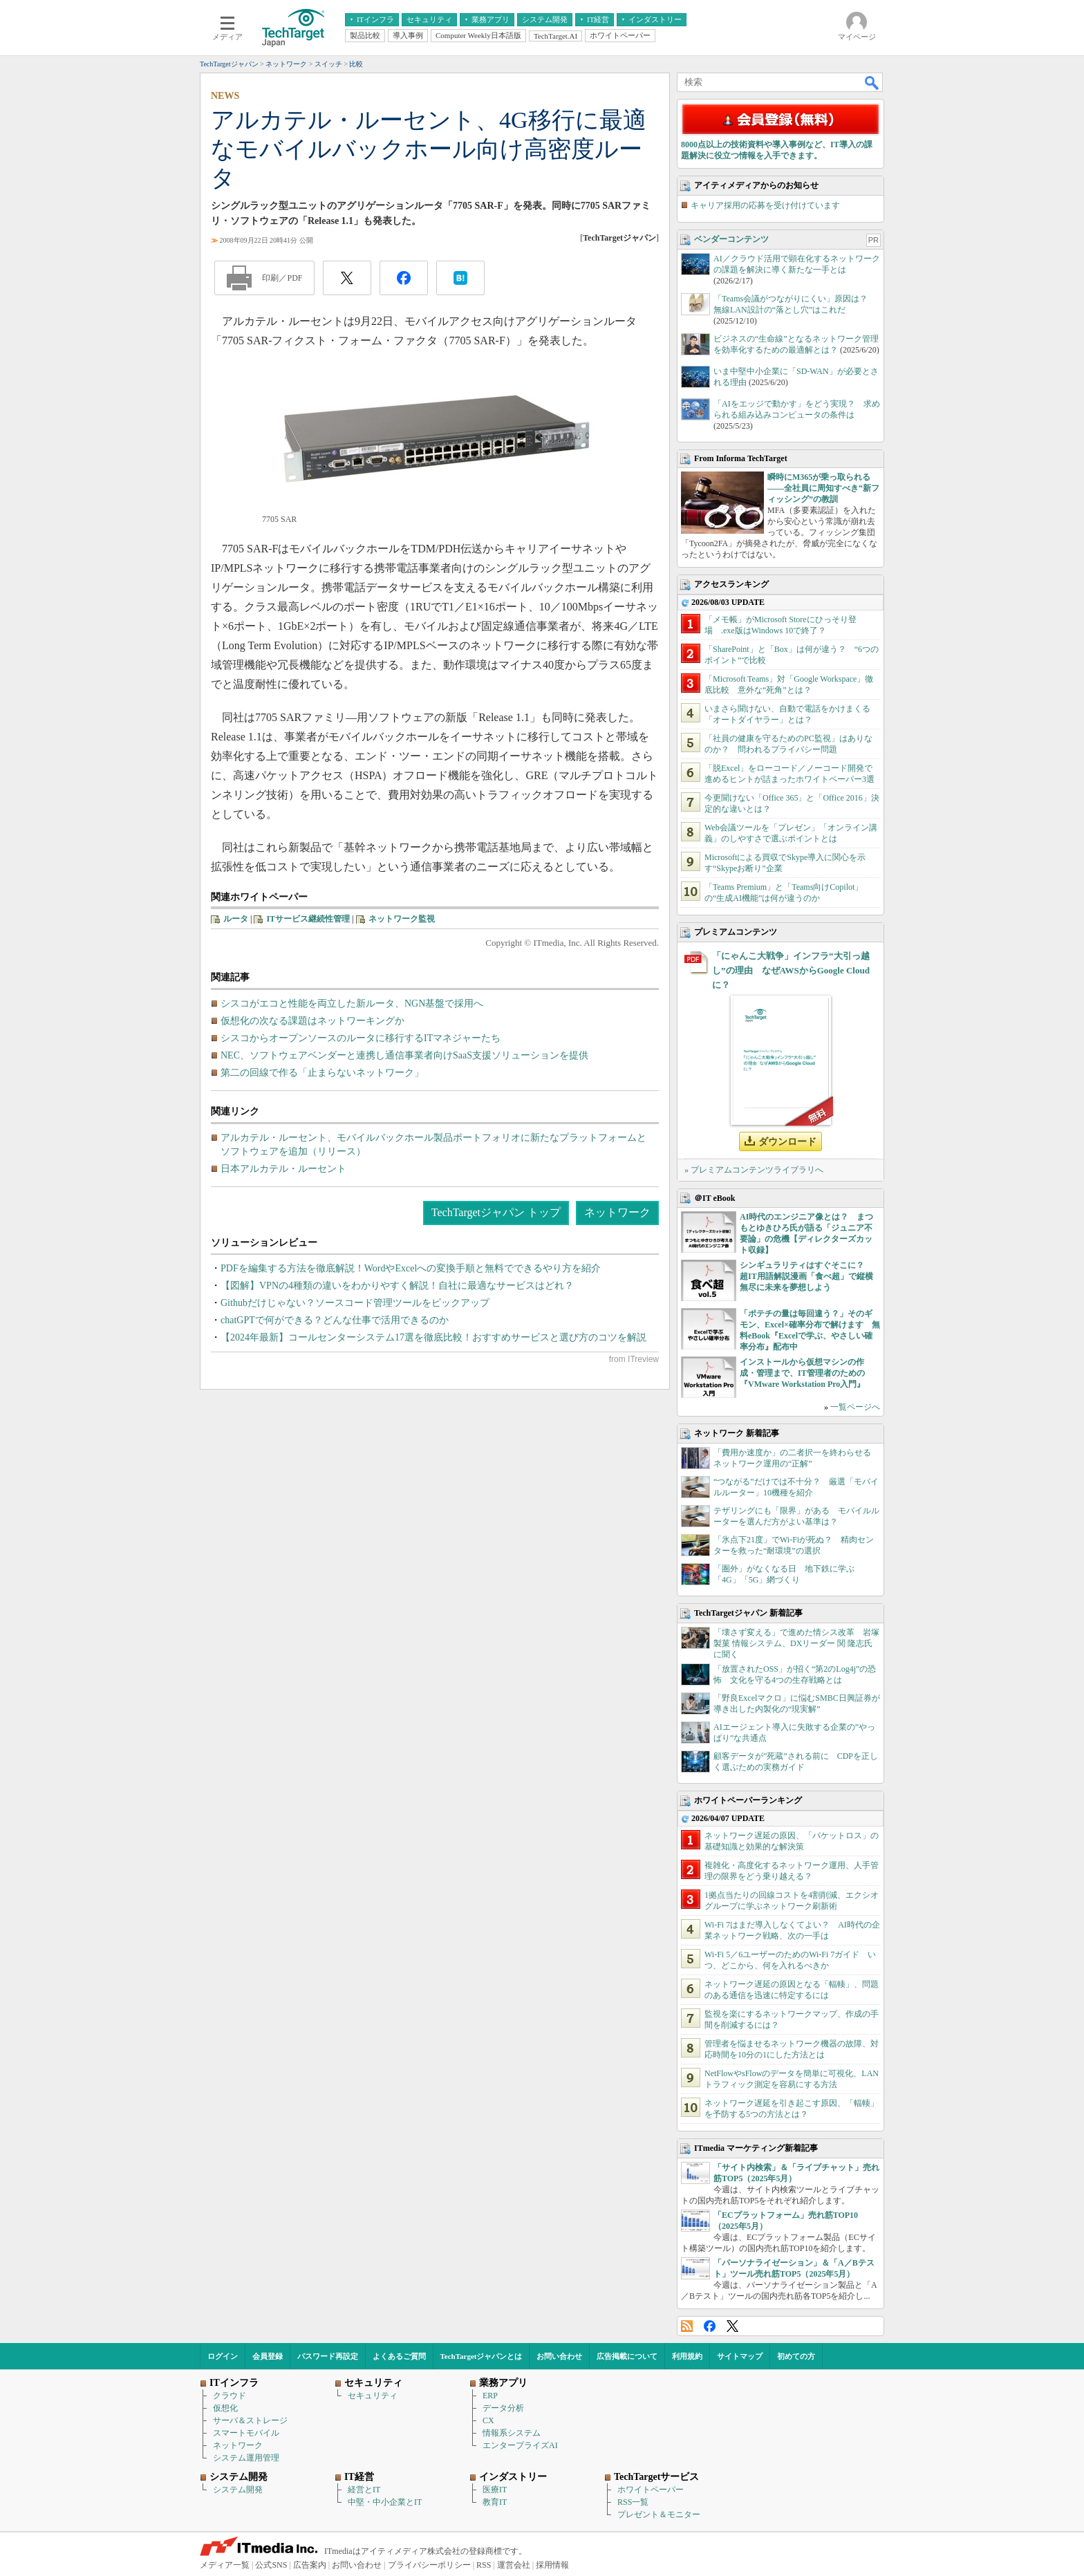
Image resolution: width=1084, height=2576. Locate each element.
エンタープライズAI (520, 2445)
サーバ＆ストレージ (250, 2420)
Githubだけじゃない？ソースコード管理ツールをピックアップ (355, 1303)
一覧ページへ (855, 1407)
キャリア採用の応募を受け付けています (765, 205)
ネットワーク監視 (401, 919)
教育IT (495, 2502)
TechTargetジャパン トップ (496, 1212)
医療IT (495, 2489)
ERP (490, 2395)
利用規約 (687, 2356)
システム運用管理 (246, 2458)
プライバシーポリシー (429, 2565)
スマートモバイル (246, 2433)
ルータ (235, 919)
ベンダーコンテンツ (731, 239)
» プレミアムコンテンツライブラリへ (753, 1170)
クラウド (229, 2395)
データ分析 (503, 2408)
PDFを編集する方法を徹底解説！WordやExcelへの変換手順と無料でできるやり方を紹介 (411, 1268)
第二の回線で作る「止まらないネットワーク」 (322, 1072)
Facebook (710, 2326)
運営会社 (513, 2565)
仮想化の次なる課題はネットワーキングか (312, 1021)
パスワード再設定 (327, 2356)
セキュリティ (373, 2395)
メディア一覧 (225, 2565)
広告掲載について (627, 2356)
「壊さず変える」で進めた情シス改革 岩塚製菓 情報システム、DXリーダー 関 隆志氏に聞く (796, 1643)
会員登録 (267, 2356)
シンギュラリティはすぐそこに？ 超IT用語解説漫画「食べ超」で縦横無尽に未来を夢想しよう (806, 1276)
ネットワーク (617, 1212)
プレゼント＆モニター (658, 2514)
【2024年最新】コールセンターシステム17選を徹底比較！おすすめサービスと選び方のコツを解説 (433, 1337)
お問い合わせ (559, 2356)
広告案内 (309, 2565)
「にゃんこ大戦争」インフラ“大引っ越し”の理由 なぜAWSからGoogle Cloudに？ (791, 970)
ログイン (222, 2356)
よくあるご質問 (399, 2356)
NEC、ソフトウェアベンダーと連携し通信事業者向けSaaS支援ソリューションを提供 (404, 1055)
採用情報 (552, 2565)
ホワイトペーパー (650, 2489)
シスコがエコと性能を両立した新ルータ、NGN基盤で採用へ (352, 1003)
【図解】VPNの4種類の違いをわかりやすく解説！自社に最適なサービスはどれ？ (397, 1285)
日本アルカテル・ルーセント (283, 1169)
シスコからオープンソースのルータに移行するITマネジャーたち (361, 1038)
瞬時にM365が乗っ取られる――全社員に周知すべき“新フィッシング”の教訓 (823, 488)
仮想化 (225, 2408)
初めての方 (796, 2356)
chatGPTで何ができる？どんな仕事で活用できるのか (335, 1320)
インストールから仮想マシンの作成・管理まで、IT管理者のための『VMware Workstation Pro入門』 (802, 1373)
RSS (687, 2326)
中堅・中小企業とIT (385, 2502)
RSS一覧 (632, 2502)
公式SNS (271, 2565)
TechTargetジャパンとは (481, 2356)
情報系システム (512, 2433)
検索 (872, 82)
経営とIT (364, 2489)
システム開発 (238, 2489)
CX (488, 2420)
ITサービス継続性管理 (308, 919)
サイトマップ (740, 2356)
